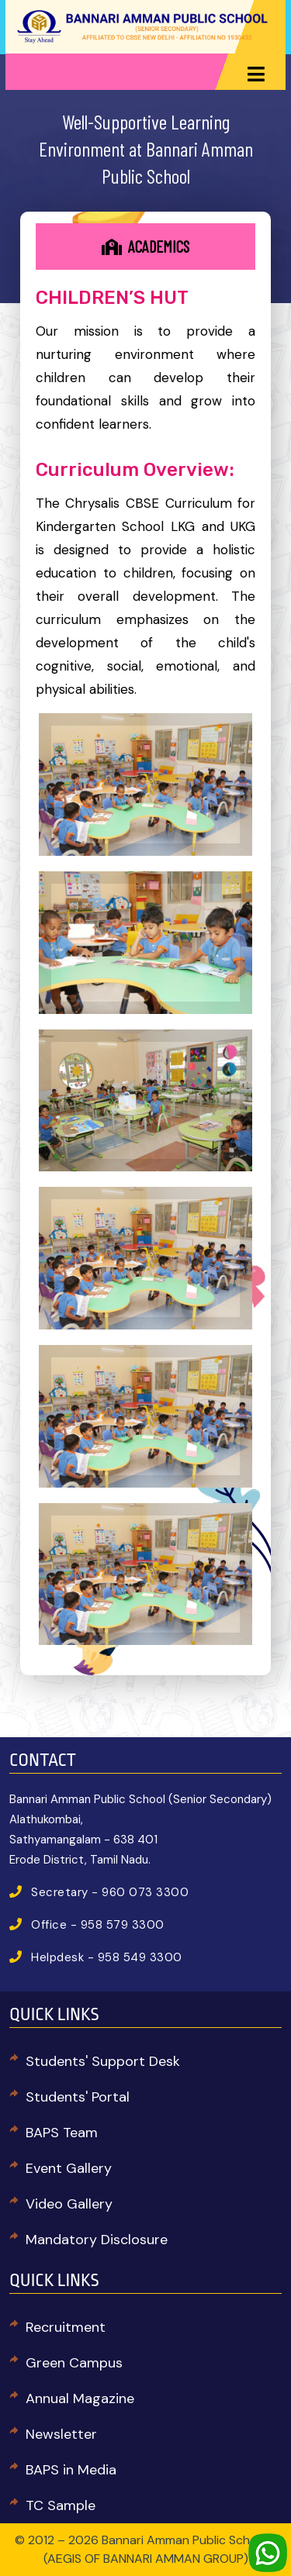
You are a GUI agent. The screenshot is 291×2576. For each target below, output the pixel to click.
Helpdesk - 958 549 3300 (106, 1957)
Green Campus (74, 2363)
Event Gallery (69, 2168)
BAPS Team (62, 2132)
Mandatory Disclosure (97, 2239)
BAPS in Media (71, 2469)
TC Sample (60, 2505)
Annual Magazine (80, 2398)
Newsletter (61, 2434)
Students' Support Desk (103, 2061)
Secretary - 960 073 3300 (110, 1892)
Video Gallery (69, 2204)
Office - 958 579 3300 (98, 1925)
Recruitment (66, 2327)
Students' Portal (78, 2097)
